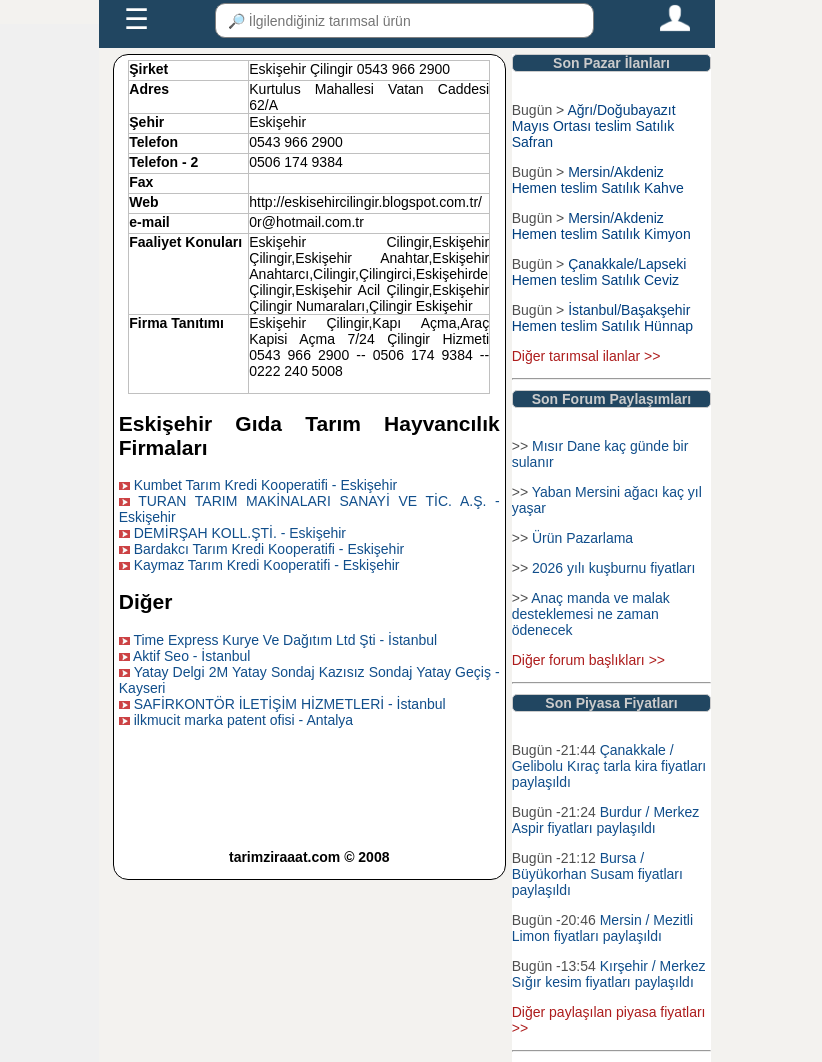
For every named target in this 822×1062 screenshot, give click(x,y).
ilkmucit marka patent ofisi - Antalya (243, 720)
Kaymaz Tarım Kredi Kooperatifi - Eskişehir (267, 565)
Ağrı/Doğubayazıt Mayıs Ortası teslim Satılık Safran (594, 126)
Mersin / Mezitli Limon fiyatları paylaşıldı (602, 928)
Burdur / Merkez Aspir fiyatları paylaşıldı (606, 820)
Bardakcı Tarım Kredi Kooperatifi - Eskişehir (269, 549)
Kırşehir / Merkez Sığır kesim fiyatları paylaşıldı (609, 974)
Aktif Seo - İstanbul (192, 656)
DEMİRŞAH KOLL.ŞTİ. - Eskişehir (240, 533)
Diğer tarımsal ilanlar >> (586, 356)
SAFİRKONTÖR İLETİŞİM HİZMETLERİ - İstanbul (290, 704)
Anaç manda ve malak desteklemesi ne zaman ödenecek (591, 614)
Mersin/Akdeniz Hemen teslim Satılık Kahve (598, 180)
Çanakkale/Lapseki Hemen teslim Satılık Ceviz (599, 272)
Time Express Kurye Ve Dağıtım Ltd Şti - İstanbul (285, 640)
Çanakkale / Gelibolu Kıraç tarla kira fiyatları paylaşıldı (609, 766)
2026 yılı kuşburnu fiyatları (613, 568)
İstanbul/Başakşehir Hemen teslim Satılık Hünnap (602, 318)
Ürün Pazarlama (582, 538)
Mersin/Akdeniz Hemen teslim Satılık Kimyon (601, 226)
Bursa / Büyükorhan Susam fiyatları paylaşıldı (597, 874)
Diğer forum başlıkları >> (588, 660)
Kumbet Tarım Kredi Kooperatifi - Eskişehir (266, 485)
